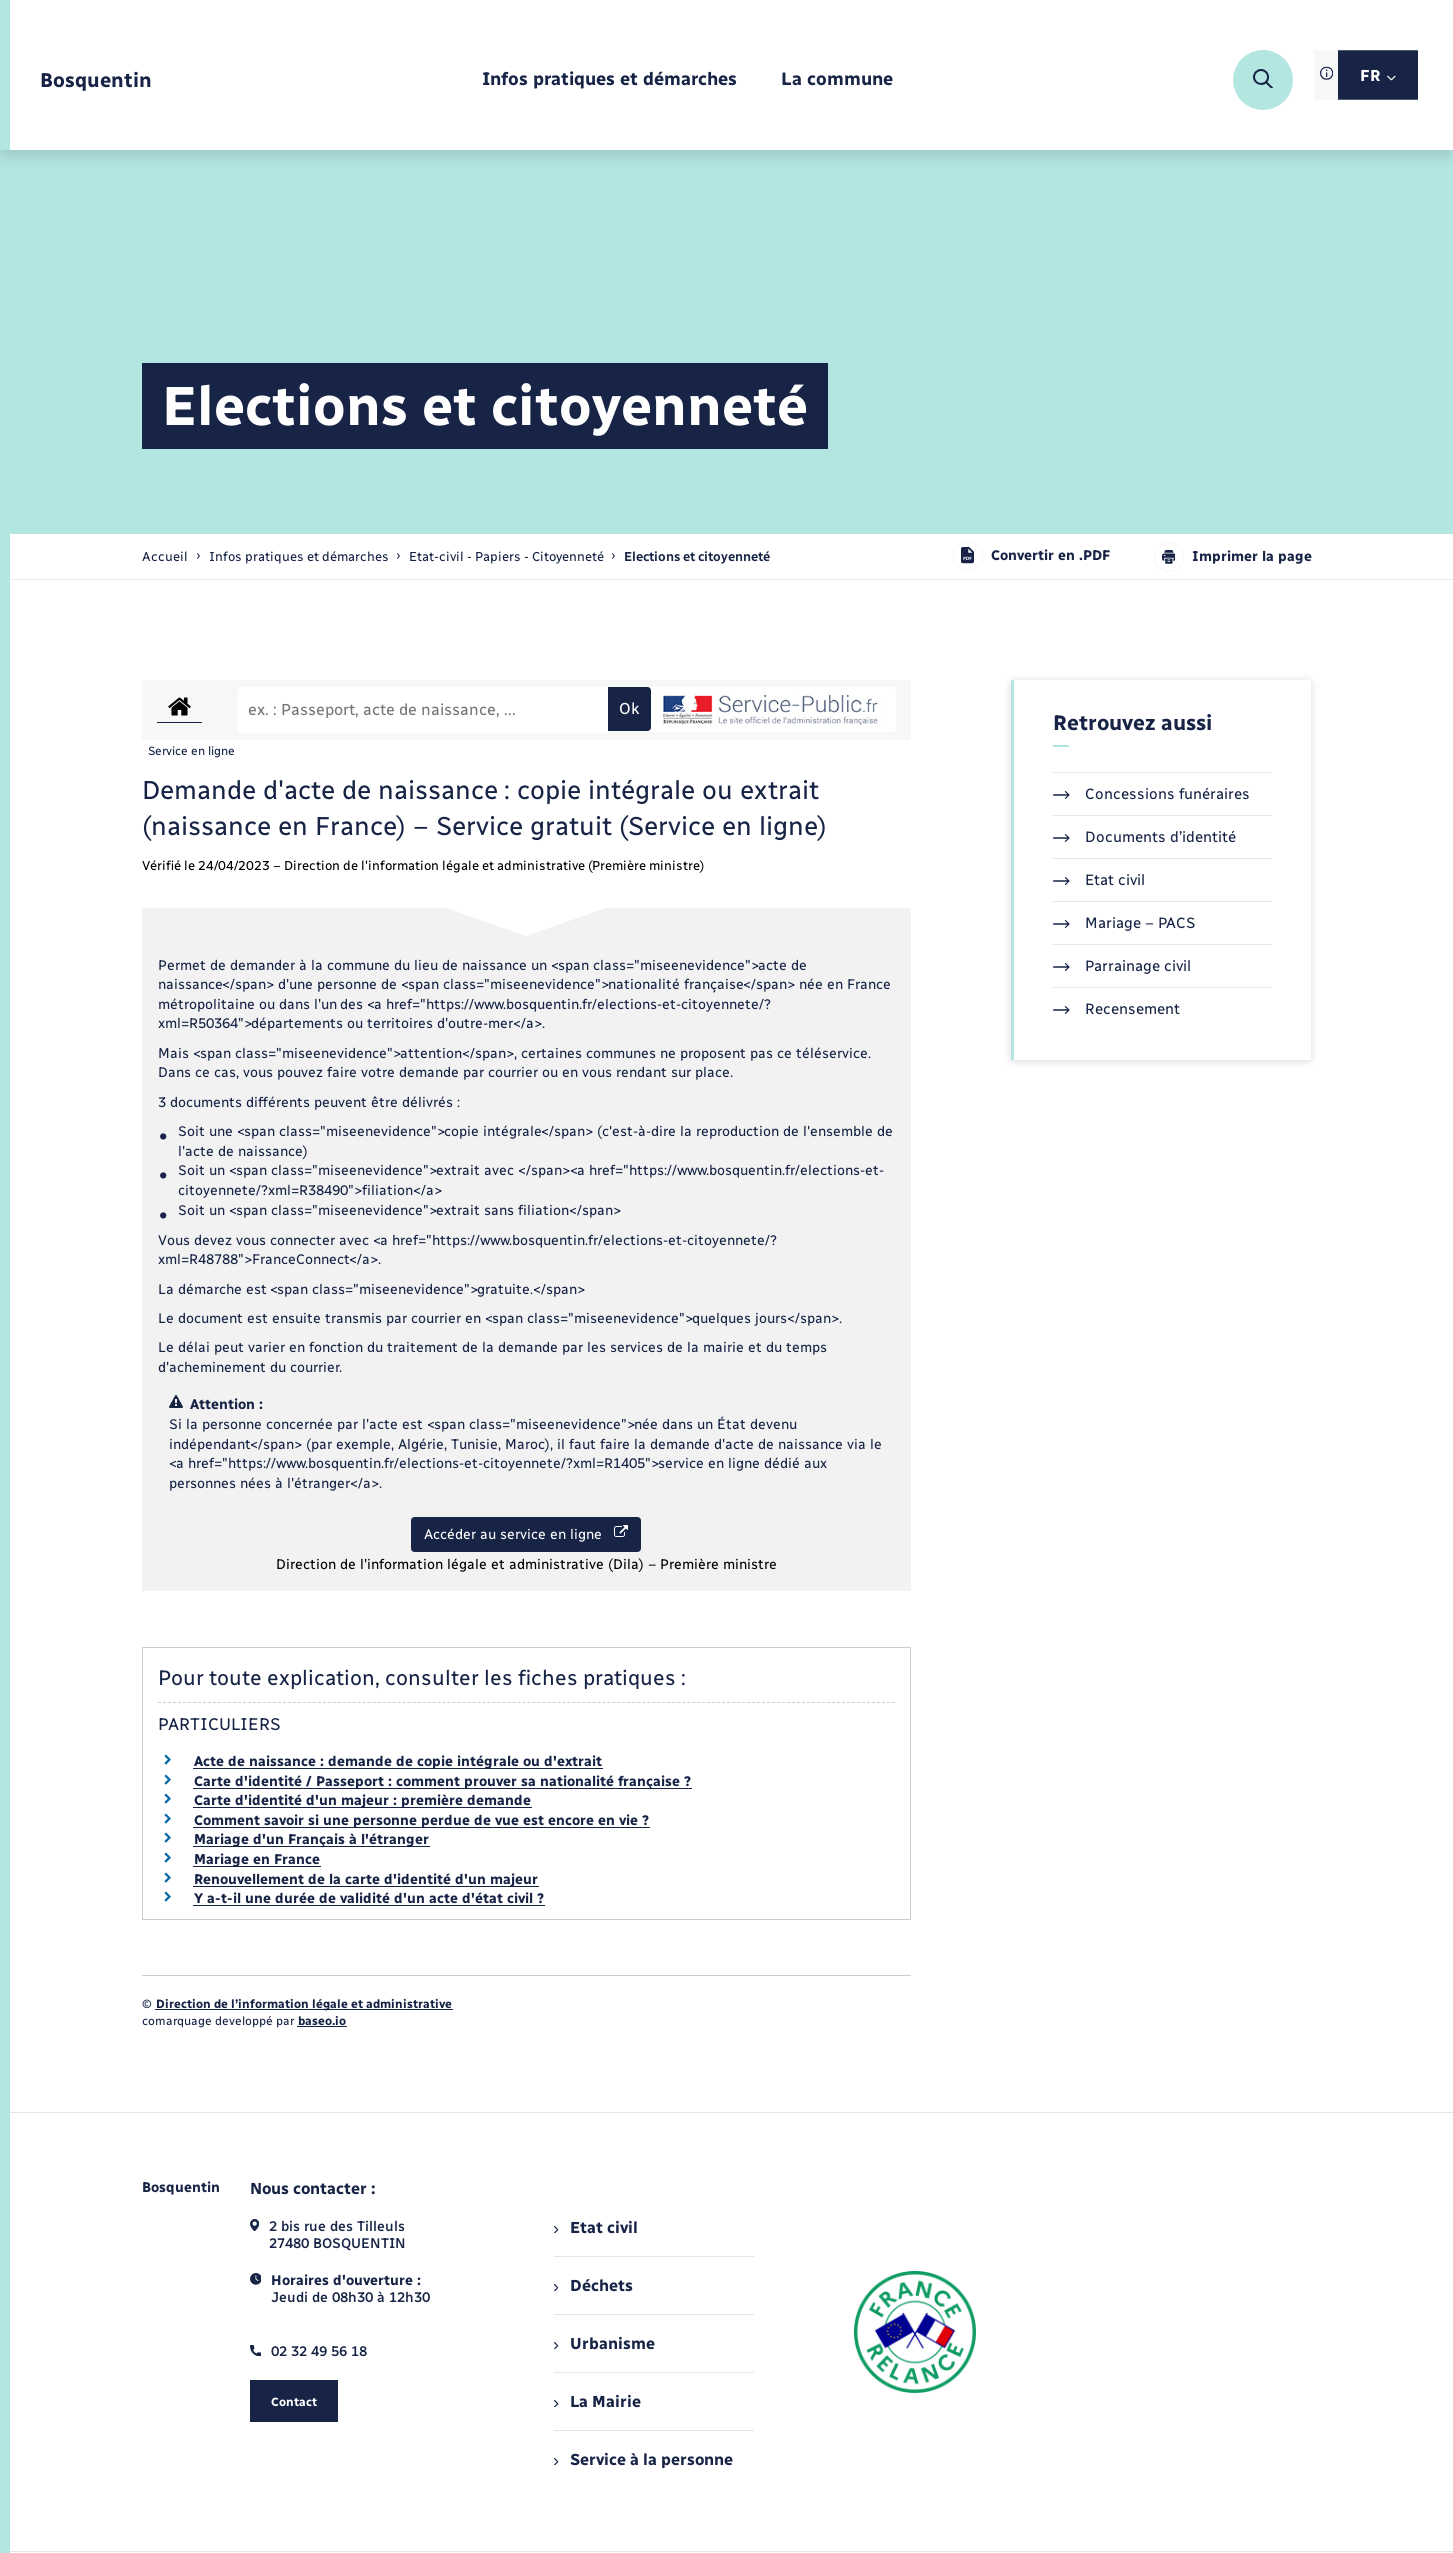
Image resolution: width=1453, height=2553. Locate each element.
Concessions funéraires (1151, 794)
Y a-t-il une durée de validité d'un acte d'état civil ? (369, 1898)
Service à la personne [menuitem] (643, 2459)
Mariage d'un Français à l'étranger (311, 1839)
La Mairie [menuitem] (597, 2401)
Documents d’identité (1144, 837)
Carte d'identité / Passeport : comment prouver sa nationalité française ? (442, 1781)
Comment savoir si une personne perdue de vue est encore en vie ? (421, 1820)
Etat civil (1099, 880)
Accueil (165, 556)
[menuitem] (609, 80)
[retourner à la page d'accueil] (96, 80)
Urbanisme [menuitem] (604, 2343)
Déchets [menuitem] (593, 2285)
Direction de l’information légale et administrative (304, 2004)
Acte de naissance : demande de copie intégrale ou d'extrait (398, 1761)
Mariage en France (257, 1859)
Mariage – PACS (1124, 923)
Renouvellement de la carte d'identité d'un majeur (366, 1879)
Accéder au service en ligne (526, 1534)
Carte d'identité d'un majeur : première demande (362, 1800)
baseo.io (322, 2021)
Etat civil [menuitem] (595, 2227)
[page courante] (697, 556)
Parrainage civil (1122, 966)
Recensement (1116, 1009)
